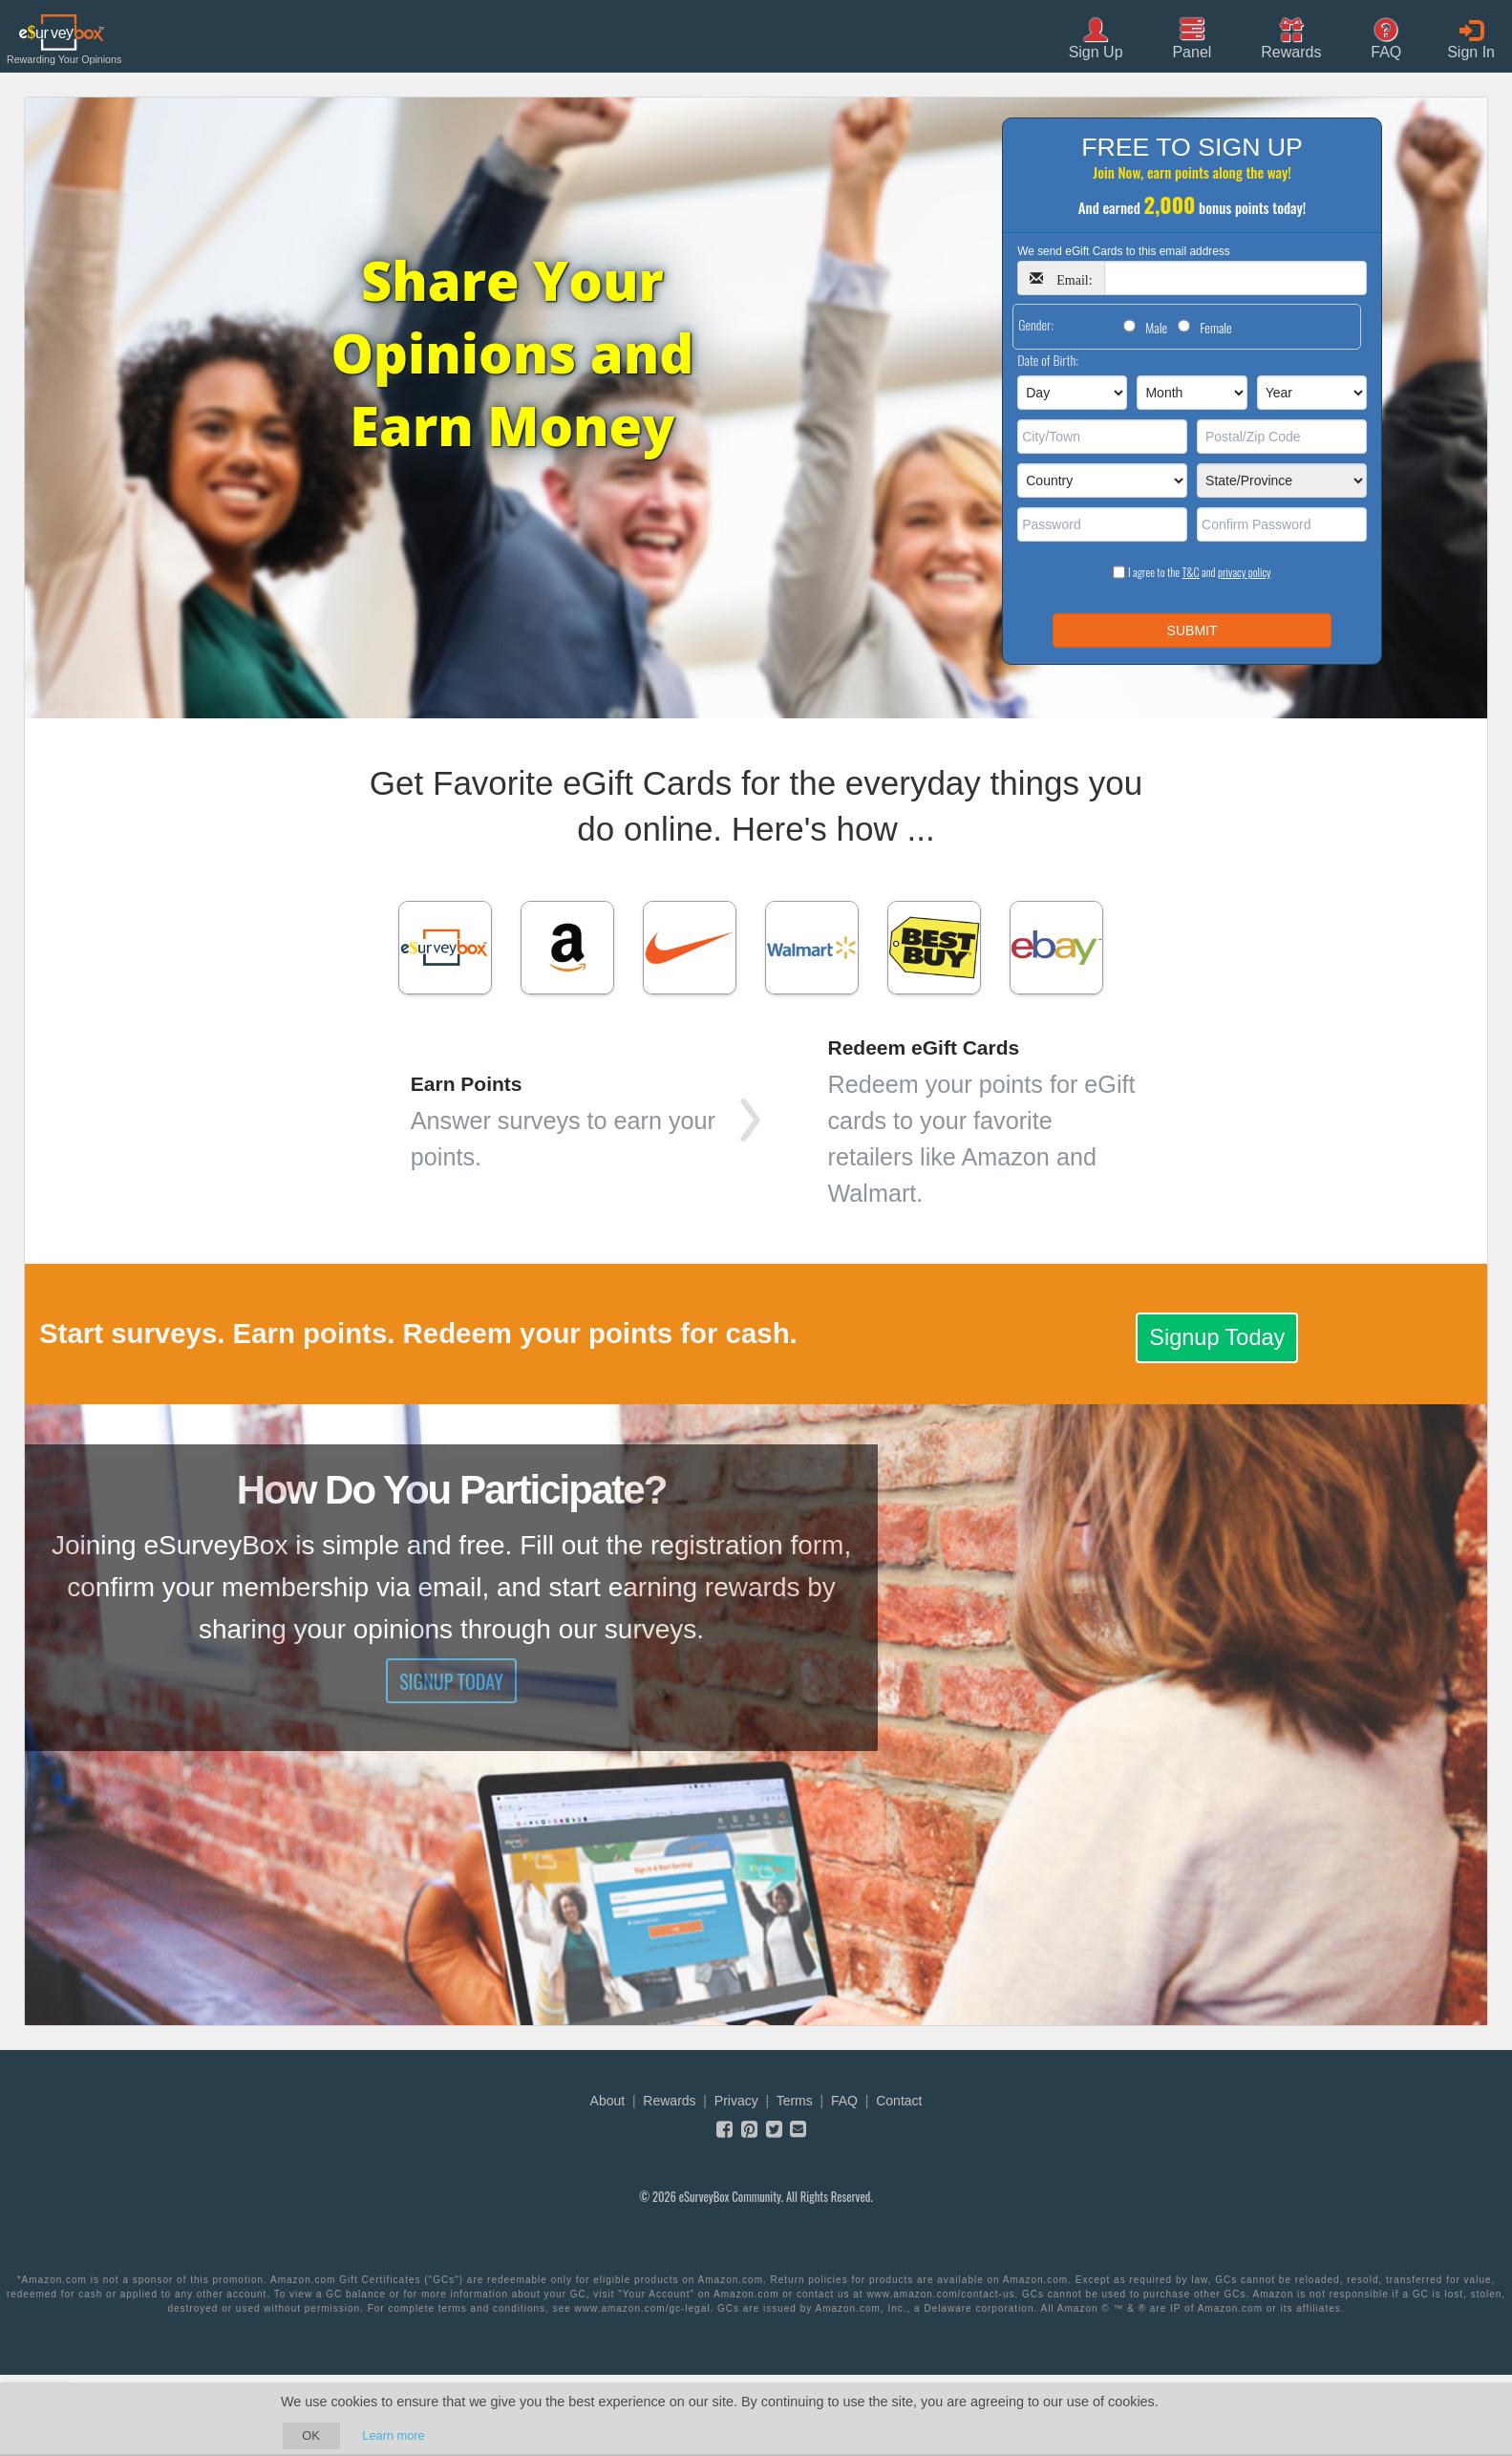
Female (1215, 327)
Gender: (1036, 324)
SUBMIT (1192, 630)
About (608, 2100)
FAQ (844, 2100)
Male (1156, 327)
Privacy (736, 2100)
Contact (899, 2100)
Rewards (669, 2100)
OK (311, 2435)
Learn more (393, 2435)
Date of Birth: (1047, 360)
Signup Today (1217, 1337)
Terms (795, 2100)
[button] (1291, 37)
